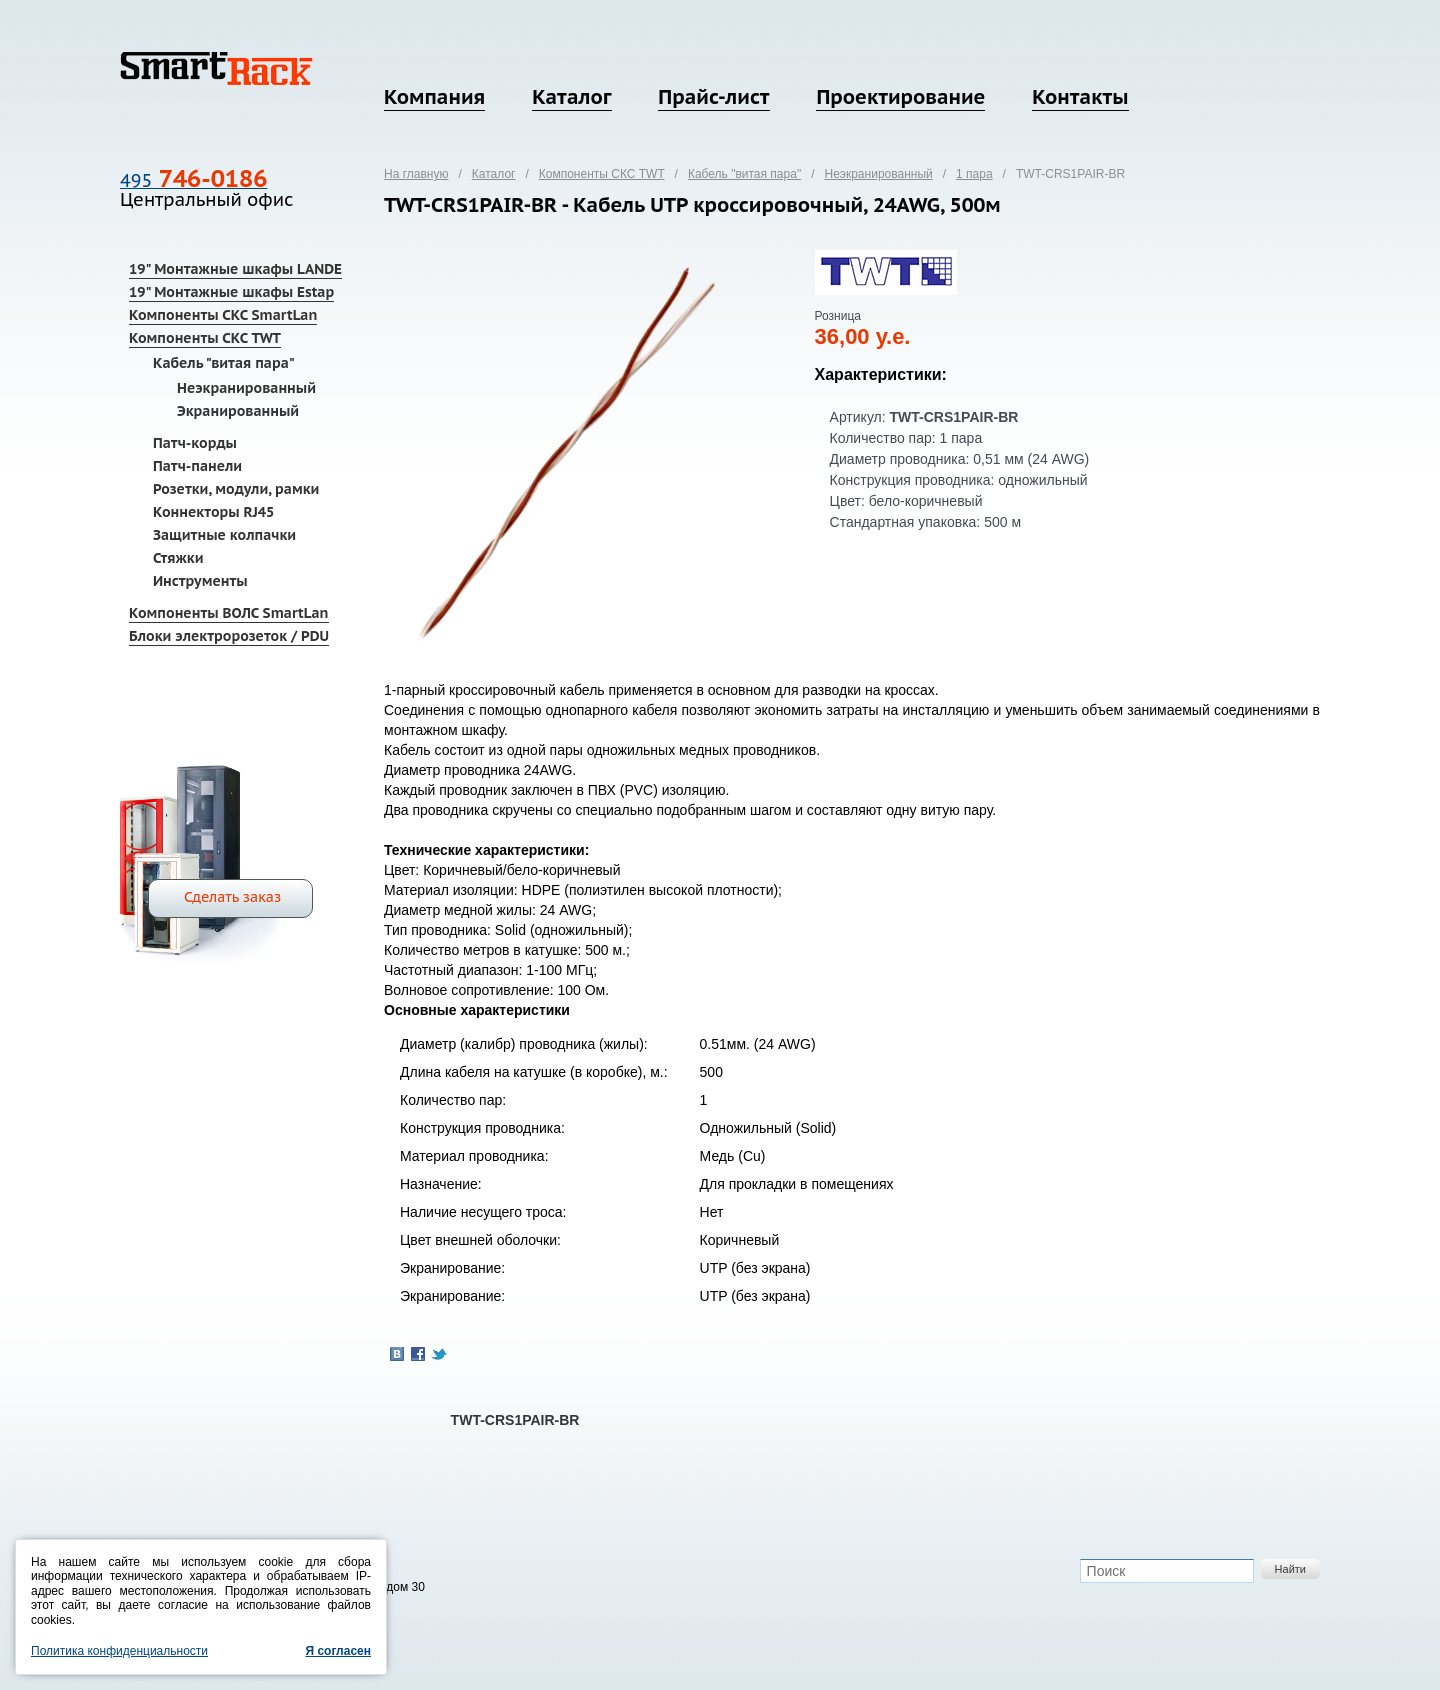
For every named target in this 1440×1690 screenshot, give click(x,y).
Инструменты (200, 581)
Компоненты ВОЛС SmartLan (229, 613)
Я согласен (338, 1651)
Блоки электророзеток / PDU (229, 636)
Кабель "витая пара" (224, 363)
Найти (1290, 1569)
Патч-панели (197, 466)
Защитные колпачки (224, 535)
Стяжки (178, 558)
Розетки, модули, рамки (236, 489)
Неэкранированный (246, 388)
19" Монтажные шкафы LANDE (235, 269)
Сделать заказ (232, 897)
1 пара (974, 174)
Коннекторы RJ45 (213, 512)
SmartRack (216, 68)
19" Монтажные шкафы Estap (231, 292)
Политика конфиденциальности (119, 1651)
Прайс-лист (713, 97)
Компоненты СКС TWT (205, 338)
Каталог (571, 97)
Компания (434, 97)
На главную (416, 174)
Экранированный (238, 411)
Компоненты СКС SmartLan (223, 315)
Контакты (1080, 97)
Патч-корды (195, 443)
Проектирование (900, 97)
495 (193, 180)
